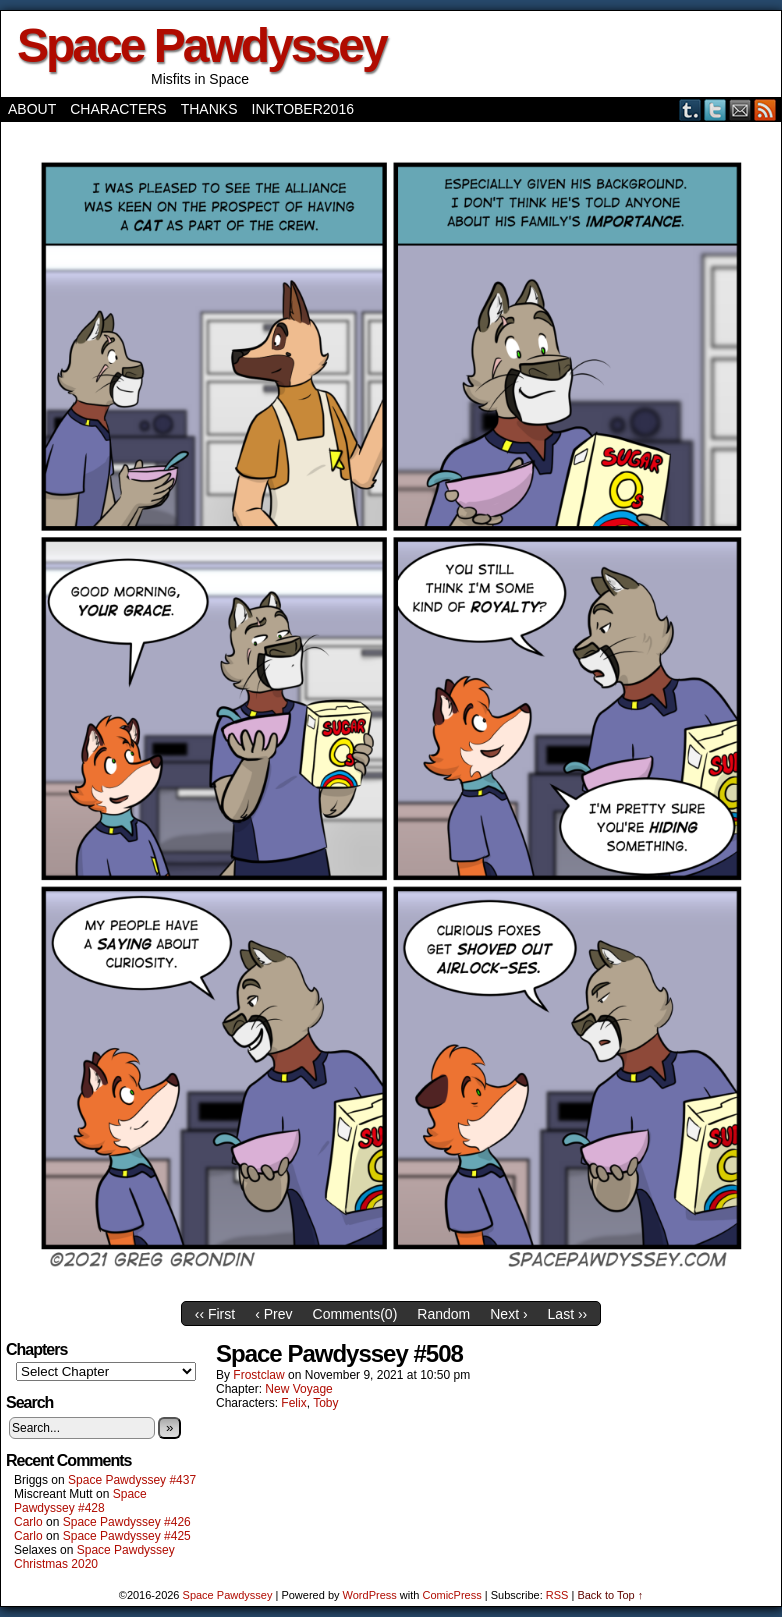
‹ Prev (273, 1314)
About (32, 109)
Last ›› (568, 1314)
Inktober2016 (303, 109)
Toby (325, 1403)
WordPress (370, 1595)
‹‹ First (215, 1314)
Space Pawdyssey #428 (80, 1501)
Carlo (28, 1522)
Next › (508, 1314)
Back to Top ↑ (610, 1595)
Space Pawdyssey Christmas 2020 (94, 1557)
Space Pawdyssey (201, 45)
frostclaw (258, 1375)
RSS (765, 109)
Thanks (209, 109)
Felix (293, 1403)
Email (740, 109)
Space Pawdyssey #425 (127, 1536)
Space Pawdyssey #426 (127, 1522)
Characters (118, 109)
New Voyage (298, 1389)
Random (443, 1314)
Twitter (715, 109)
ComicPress (451, 1595)
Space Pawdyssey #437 (132, 1480)
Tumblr (690, 109)
